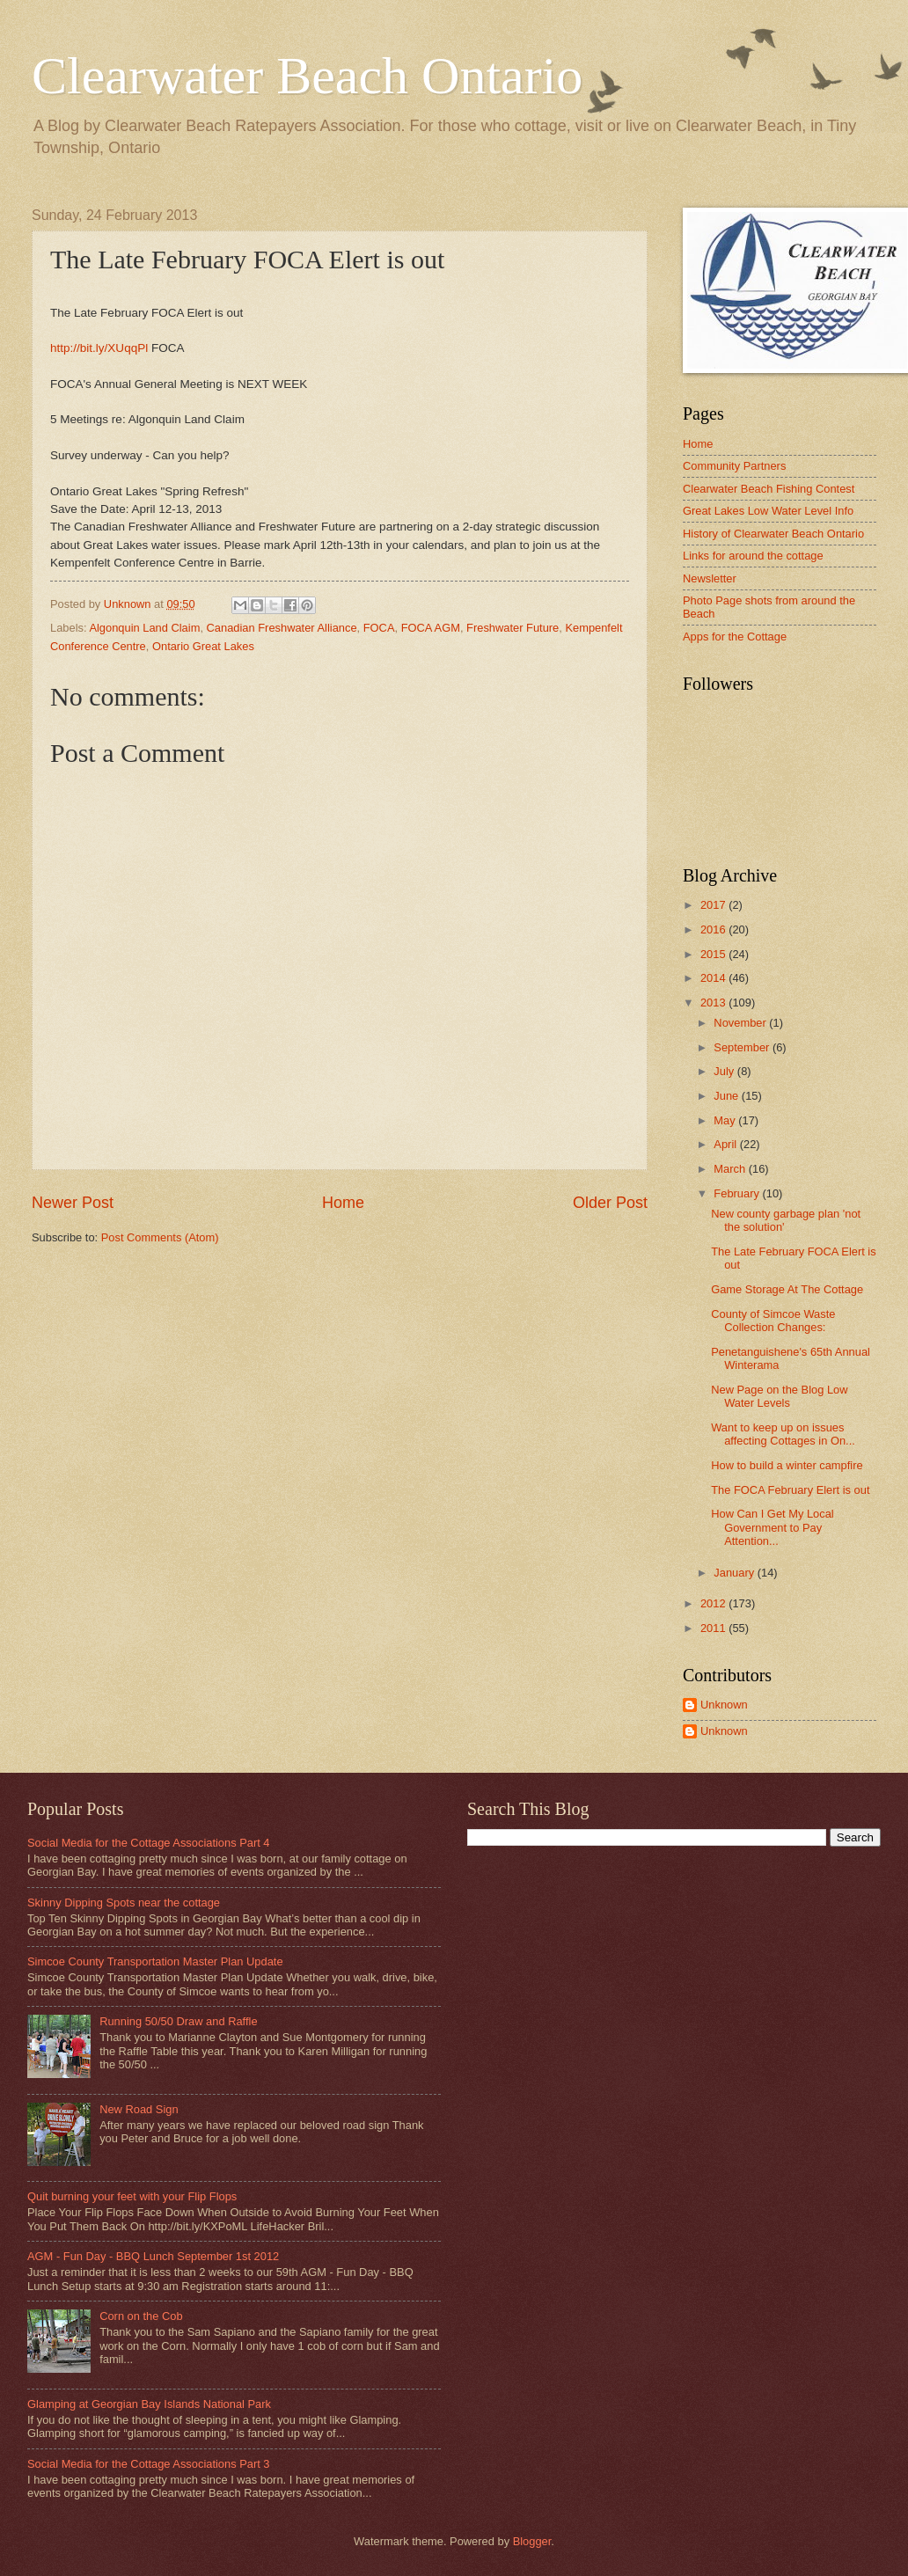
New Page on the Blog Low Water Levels (779, 1396)
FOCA (379, 627)
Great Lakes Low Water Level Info (768, 510)
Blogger (532, 2541)
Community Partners (734, 465)
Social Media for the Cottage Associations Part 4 (148, 1842)
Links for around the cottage (753, 555)
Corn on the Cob (140, 2316)
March (731, 1168)
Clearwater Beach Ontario (307, 76)
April (726, 1144)
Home (343, 1202)
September (743, 1047)
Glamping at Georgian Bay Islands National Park (149, 2404)
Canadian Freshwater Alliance (282, 627)
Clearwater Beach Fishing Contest (768, 488)
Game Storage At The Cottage (787, 1289)
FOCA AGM (430, 627)
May (726, 1120)
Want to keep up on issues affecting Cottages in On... (783, 1434)
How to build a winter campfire (786, 1465)
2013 (714, 1002)
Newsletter (709, 578)
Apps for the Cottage (735, 636)
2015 (714, 954)
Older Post (610, 1202)
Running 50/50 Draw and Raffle (178, 2021)
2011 (714, 1628)
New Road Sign (138, 2109)
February (738, 1193)
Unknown (724, 1704)
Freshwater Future (512, 627)
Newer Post (73, 1202)
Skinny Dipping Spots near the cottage (123, 1902)
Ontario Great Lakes (203, 646)
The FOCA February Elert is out (790, 1490)
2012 (714, 1603)
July (725, 1071)
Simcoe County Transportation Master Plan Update (155, 1961)
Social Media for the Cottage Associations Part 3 (148, 2463)
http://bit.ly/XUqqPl (99, 348)
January (735, 1572)
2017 (714, 904)
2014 (714, 977)
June (728, 1095)
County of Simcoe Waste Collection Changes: (773, 1320)
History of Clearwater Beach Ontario (773, 533)
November (741, 1022)
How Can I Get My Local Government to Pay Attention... (772, 1527)
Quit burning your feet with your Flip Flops (132, 2196)
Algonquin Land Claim (144, 627)
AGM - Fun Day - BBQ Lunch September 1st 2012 (153, 2256)
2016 (714, 929)
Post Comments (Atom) (160, 1237)
